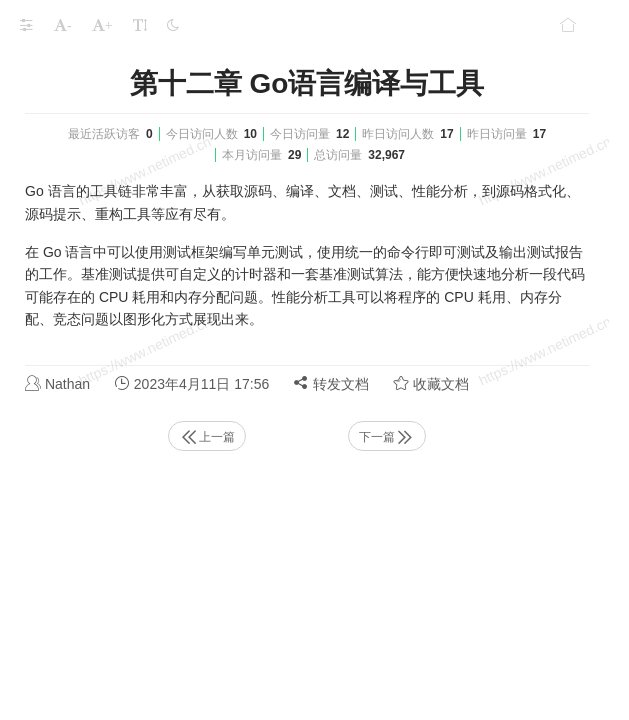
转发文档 (331, 383)
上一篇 (207, 437)
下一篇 (387, 437)
